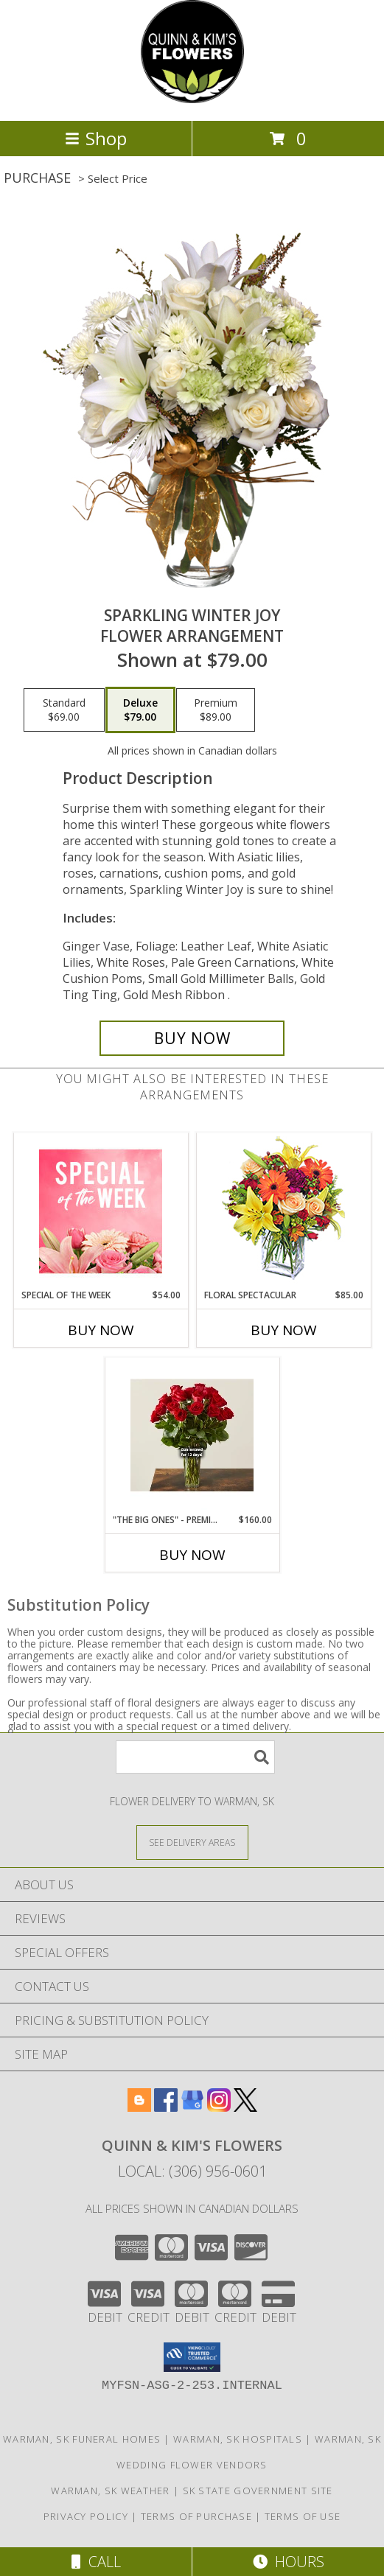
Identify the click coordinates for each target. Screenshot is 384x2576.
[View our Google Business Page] (192, 2107)
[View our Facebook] (166, 2107)
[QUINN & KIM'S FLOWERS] (192, 99)
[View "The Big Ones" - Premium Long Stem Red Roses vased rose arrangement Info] (192, 1435)
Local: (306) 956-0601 (192, 2171)
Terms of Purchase (196, 2516)
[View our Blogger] (139, 2107)
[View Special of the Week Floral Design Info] (100, 1211)
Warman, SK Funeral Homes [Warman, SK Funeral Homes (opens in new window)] (82, 2439)
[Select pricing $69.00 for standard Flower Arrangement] (64, 710)
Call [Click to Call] (96, 2562)
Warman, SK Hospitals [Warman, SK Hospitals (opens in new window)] (237, 2439)
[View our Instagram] (219, 2107)
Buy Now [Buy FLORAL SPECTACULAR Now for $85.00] (284, 1330)
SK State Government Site (258, 2490)
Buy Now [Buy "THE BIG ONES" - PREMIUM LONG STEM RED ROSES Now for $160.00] (192, 1554)
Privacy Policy (85, 2516)
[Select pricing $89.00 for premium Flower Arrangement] (215, 710)
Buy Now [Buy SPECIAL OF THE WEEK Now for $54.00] (101, 1330)
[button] (192, 2357)
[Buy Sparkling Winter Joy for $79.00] (192, 1038)
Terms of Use (303, 2516)
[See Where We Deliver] (192, 1842)
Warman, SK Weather (110, 2490)
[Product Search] (195, 1757)
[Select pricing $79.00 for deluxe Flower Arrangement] (140, 710)
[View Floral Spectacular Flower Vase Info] (283, 1211)
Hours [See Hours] (288, 2562)
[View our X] (245, 2107)
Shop (96, 138)
